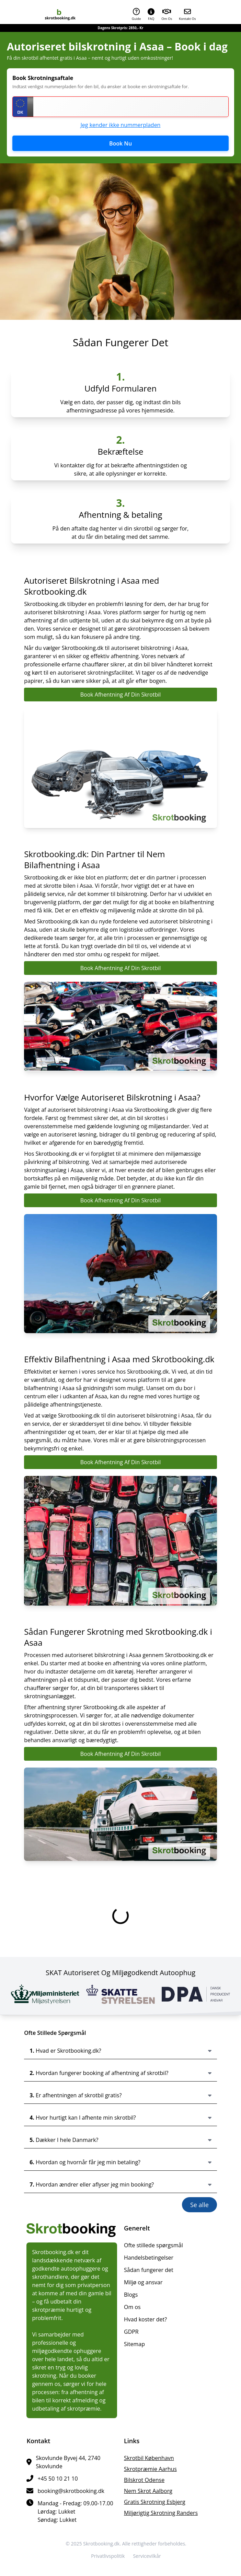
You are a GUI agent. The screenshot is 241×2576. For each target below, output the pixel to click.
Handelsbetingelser (148, 2257)
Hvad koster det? (145, 2319)
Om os (132, 2307)
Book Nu (120, 143)
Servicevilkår (147, 2556)
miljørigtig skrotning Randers (161, 2513)
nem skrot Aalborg (148, 2491)
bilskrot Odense (144, 2480)
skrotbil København (149, 2458)
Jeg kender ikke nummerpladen (121, 125)
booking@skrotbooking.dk (70, 2491)
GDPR (131, 2331)
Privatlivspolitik (108, 2556)
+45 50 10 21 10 (57, 2478)
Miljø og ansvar (143, 2282)
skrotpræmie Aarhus (150, 2469)
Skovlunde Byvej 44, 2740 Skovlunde (68, 2462)
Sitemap (134, 2344)
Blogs (131, 2294)
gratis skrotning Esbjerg (154, 2502)
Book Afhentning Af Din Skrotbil (120, 694)
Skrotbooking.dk (101, 2543)
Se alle (199, 2205)
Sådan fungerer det (148, 2270)
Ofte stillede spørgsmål (153, 2245)
